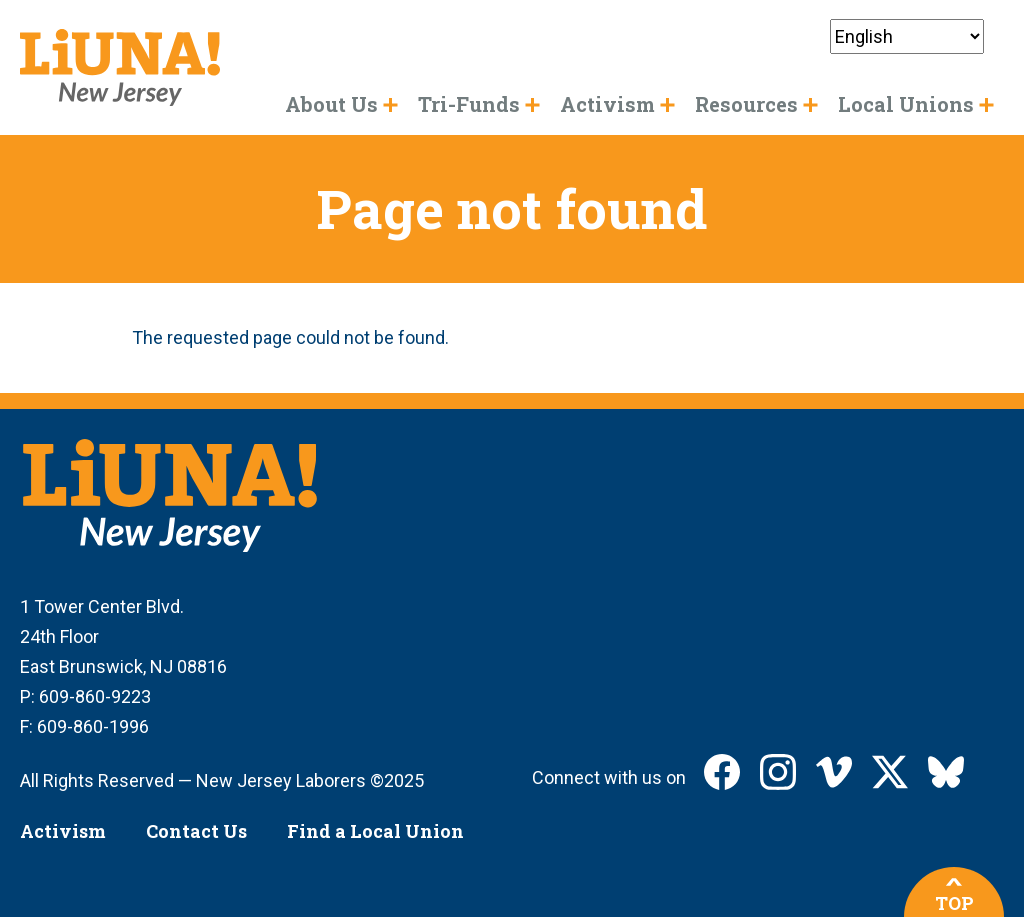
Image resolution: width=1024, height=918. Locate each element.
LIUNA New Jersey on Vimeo (834, 772)
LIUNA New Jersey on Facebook (722, 772)
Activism (63, 831)
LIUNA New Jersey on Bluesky (946, 772)
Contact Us (196, 831)
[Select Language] (907, 36)
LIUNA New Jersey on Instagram (778, 772)
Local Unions (906, 104)
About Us (331, 104)
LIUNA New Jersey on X (890, 772)
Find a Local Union (375, 831)
